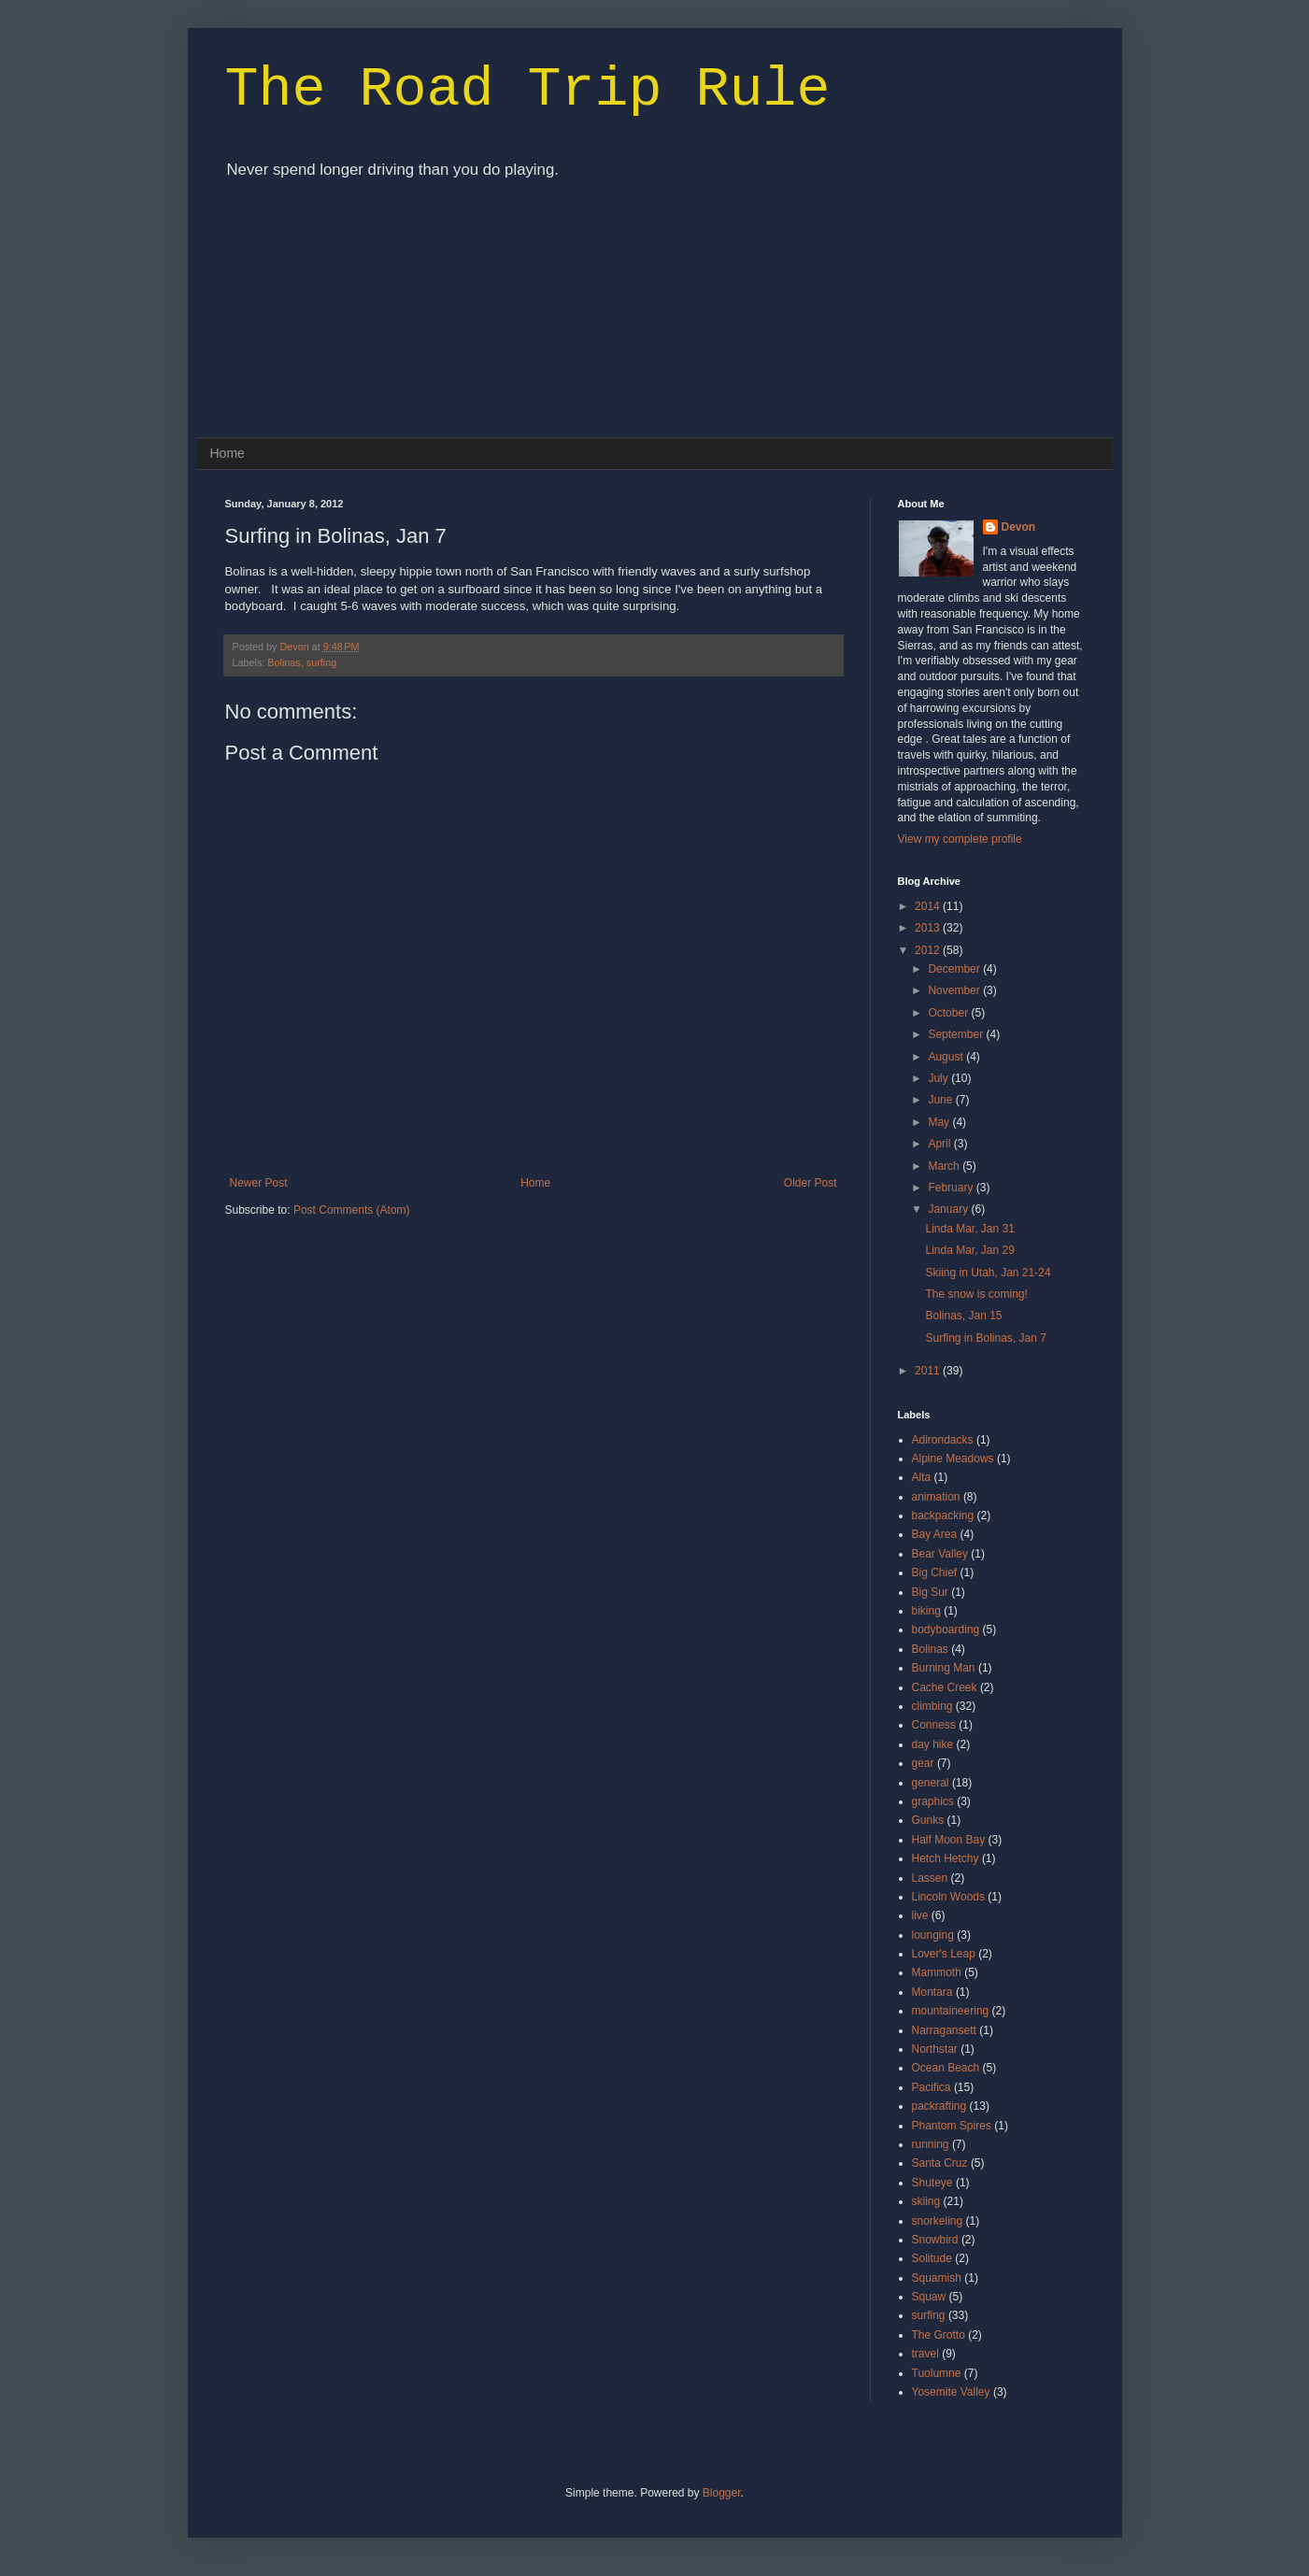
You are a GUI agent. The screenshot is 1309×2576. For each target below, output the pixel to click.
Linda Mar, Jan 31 (969, 1228)
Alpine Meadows (953, 1458)
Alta (922, 1477)
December (955, 968)
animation (936, 1496)
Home (227, 453)
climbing (932, 1706)
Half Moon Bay (949, 1839)
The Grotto (938, 2334)
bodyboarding (946, 1629)
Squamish (936, 2277)
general (930, 1782)
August (947, 1056)
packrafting (939, 2106)
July (939, 1078)
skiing (926, 2201)
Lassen (930, 1878)
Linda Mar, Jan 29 (969, 1250)
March (945, 1166)
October (949, 1012)
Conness (934, 1724)
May (940, 1122)
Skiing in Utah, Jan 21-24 (987, 1272)
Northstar (935, 2049)
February (951, 1187)
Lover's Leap (943, 1953)
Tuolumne (936, 2373)
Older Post (810, 1182)
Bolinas (283, 662)
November (955, 990)
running (930, 2144)
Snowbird (935, 2239)
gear (923, 1763)
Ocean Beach (946, 2067)
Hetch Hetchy (945, 1858)
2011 (929, 1370)
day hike (933, 1744)
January (949, 1209)
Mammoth (936, 1972)
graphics (933, 1801)
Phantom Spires (951, 2125)
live (920, 1915)
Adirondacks (943, 1439)
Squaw (929, 2296)
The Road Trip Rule (528, 89)
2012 (929, 950)
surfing (321, 662)
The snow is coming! (976, 1294)
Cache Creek (944, 1687)
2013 (929, 927)
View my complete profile (960, 839)
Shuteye (932, 2182)
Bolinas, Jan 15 (963, 1315)
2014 (929, 906)
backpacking (943, 1515)
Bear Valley (940, 1553)
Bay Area (935, 1534)
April (940, 1143)
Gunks (928, 1820)
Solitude (932, 2258)
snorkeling (937, 2220)
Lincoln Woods (949, 1896)
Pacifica (931, 2087)
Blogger (722, 2492)
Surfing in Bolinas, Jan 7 (985, 1338)
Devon (296, 646)
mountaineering (950, 2010)
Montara (932, 1992)
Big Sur (930, 1592)
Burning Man (943, 1667)
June (941, 1099)
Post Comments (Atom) (351, 1210)
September (957, 1034)
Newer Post (259, 1182)
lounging (933, 1935)
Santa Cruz (940, 2163)
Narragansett (944, 2030)
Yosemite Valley (951, 2391)
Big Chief (935, 1572)
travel (925, 2353)
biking (926, 1610)
